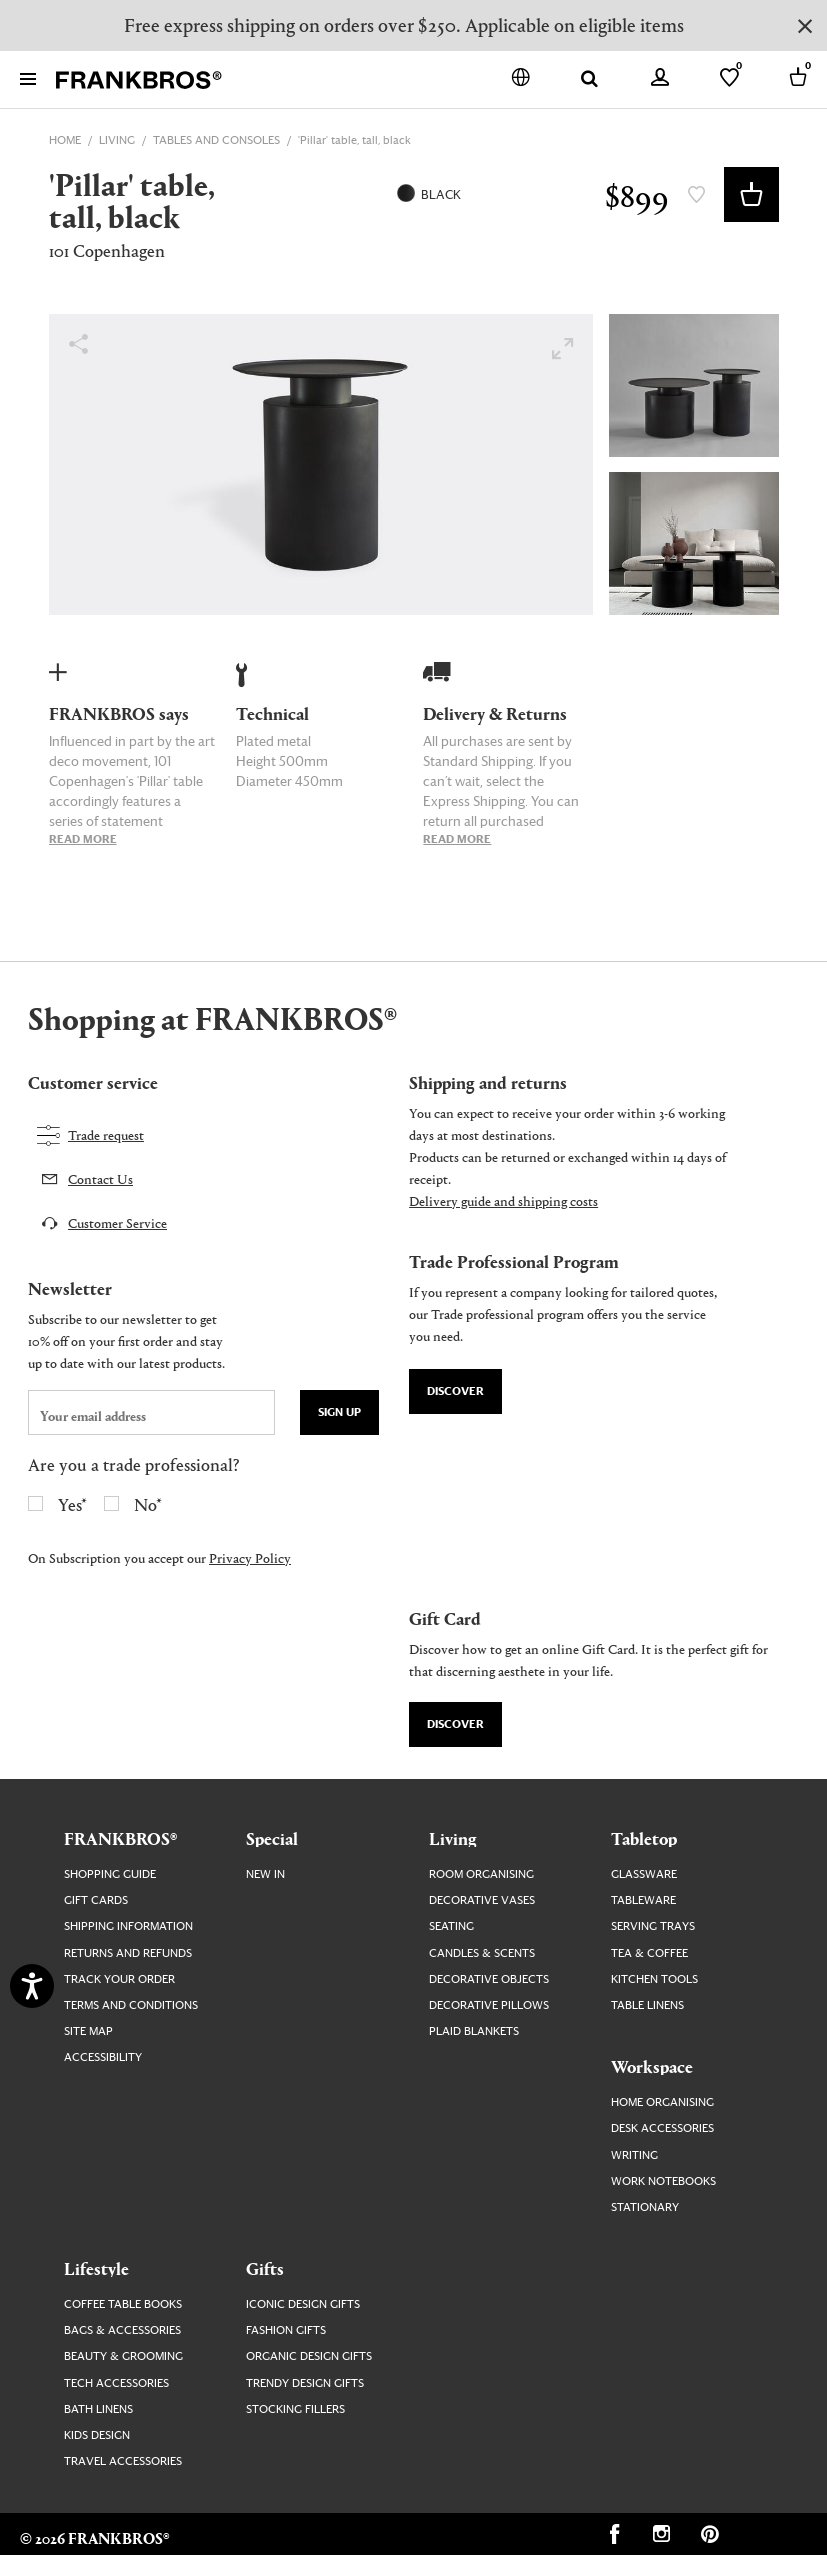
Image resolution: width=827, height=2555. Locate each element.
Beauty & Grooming (123, 2356)
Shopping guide (110, 1874)
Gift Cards (96, 1900)
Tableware (643, 1900)
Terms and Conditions (131, 2005)
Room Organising (481, 1874)
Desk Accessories (662, 2128)
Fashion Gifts (286, 2330)
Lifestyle (96, 2268)
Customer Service (117, 1222)
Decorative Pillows (489, 2005)
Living (453, 1838)
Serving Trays (653, 1926)
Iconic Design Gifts (303, 2304)
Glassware (644, 1874)
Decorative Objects (489, 1979)
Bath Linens (98, 2409)
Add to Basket (751, 194)
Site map (88, 2031)
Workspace (652, 2066)
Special (272, 1838)
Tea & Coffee (649, 1953)
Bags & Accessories (122, 2330)
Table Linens (647, 2005)
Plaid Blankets (474, 2031)
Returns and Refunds (128, 1953)
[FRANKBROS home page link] (139, 80)
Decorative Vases (482, 1900)
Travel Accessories (123, 2461)
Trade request (106, 1134)
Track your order (119, 1979)
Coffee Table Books (123, 2304)
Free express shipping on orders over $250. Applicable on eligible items (404, 24)
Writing (634, 2155)
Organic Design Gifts (309, 2356)
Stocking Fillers (295, 2409)
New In (265, 1874)
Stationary (645, 2207)
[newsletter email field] (151, 1412)
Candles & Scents (482, 1953)
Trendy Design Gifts (305, 2383)
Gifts (265, 2268)
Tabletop (644, 1838)
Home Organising (662, 2102)
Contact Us (100, 1178)
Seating (451, 1926)
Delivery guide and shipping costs (503, 1200)
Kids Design (97, 2435)
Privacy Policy (250, 1557)
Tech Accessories (116, 2383)
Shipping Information (128, 1926)
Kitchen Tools (654, 1979)
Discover (455, 1391)
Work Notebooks (663, 2181)
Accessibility (103, 2057)
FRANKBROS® (120, 1838)
